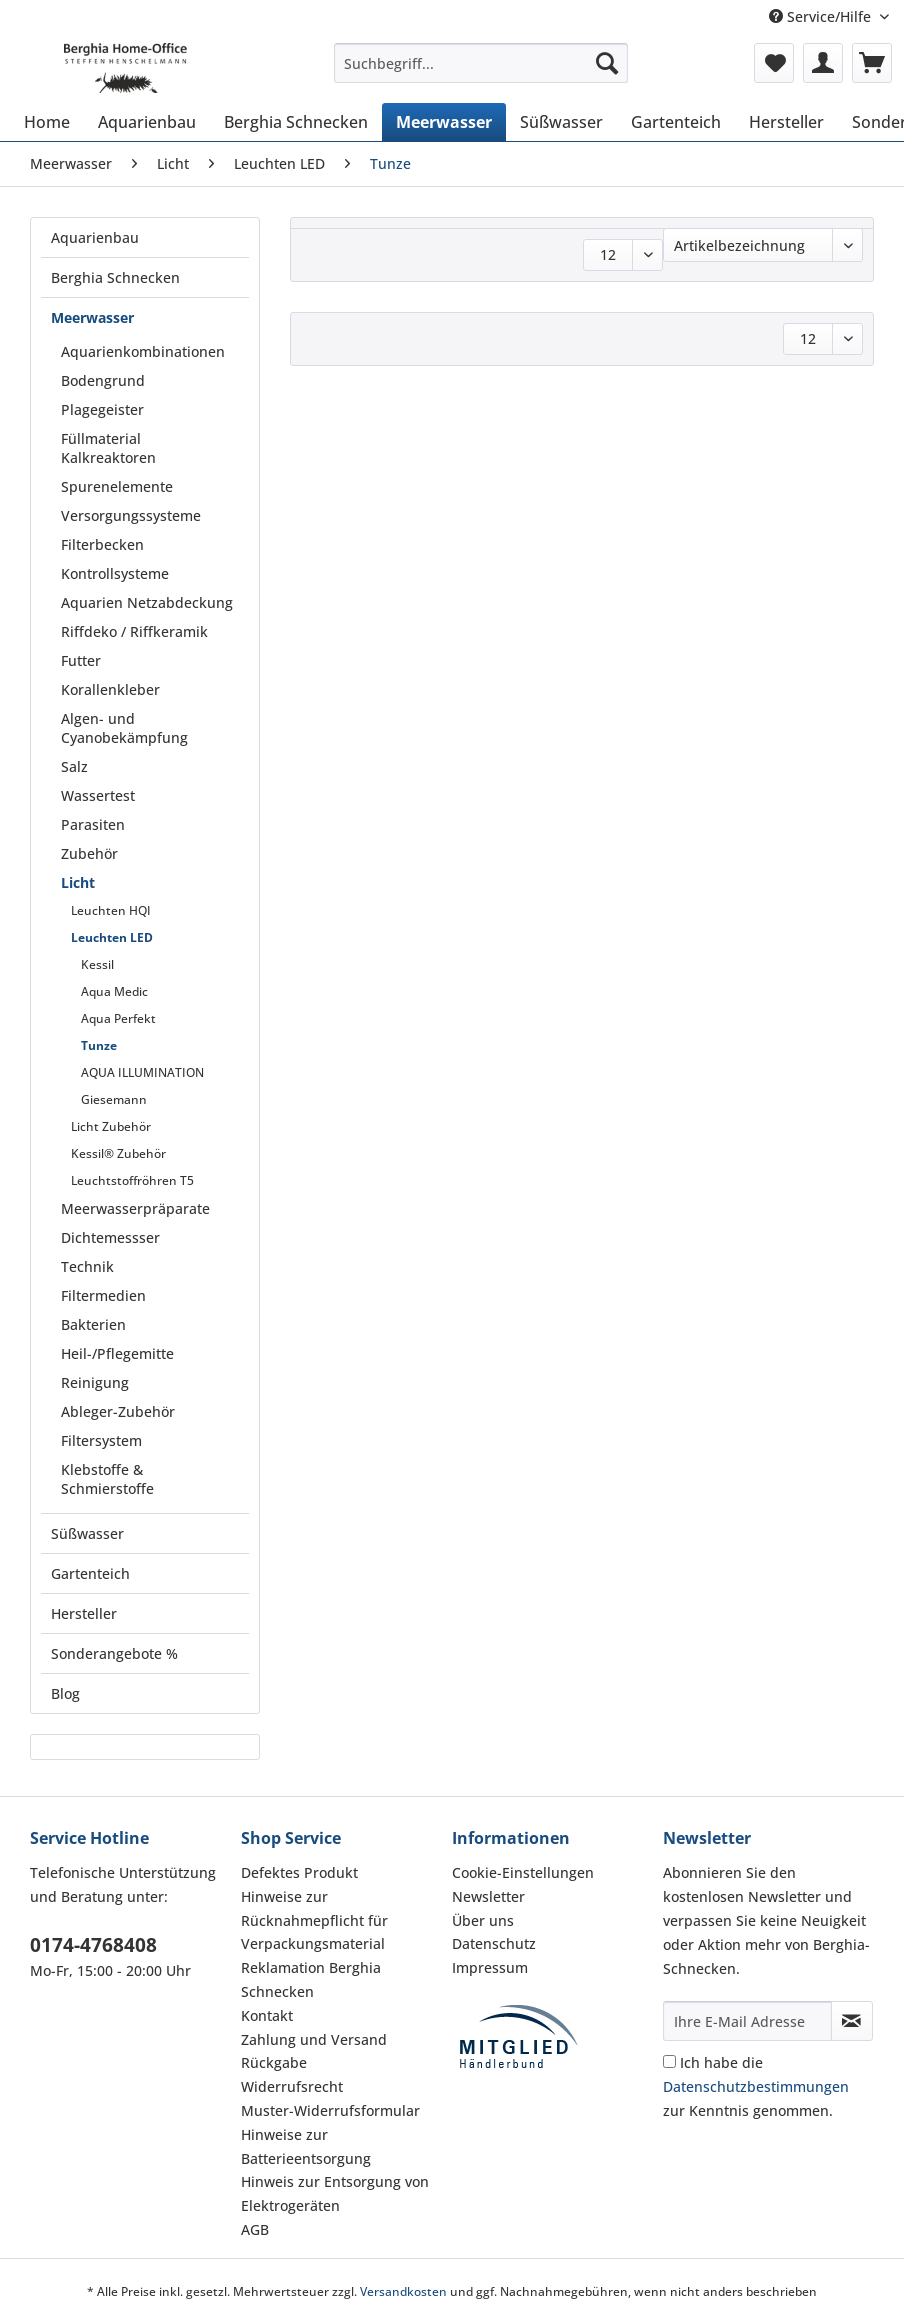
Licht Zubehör (111, 1126)
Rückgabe (274, 2062)
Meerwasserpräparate (135, 1208)
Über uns (483, 1920)
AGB (255, 2229)
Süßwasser (87, 1533)
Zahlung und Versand (314, 2039)
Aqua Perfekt (118, 1018)
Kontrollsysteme (115, 573)
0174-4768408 (93, 1945)
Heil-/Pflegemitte (117, 1353)
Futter (81, 660)
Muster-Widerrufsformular (330, 2110)
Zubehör (89, 853)
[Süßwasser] (561, 122)
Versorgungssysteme (131, 515)
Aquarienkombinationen (143, 351)
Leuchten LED (112, 937)
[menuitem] (481, 72)
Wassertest (98, 795)
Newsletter (488, 1896)
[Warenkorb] (872, 63)
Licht (78, 882)
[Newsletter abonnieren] (852, 2021)
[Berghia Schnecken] (296, 122)
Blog (65, 1693)
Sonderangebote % (114, 1653)
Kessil (97, 964)
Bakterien (93, 1324)
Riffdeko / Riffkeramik (134, 631)
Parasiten (93, 824)
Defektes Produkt (299, 1872)
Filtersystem (101, 1440)
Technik (87, 1266)
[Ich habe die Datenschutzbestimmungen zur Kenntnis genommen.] (669, 2061)
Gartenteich (90, 1573)
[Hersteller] (786, 122)
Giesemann (114, 1099)
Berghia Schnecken (115, 277)
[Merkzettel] (774, 63)
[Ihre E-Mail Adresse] (747, 2021)
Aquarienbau (95, 237)
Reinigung (95, 1382)
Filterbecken (102, 544)
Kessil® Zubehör (118, 1153)
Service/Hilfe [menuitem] (822, 16)
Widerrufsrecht (292, 2086)
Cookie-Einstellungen (523, 1872)
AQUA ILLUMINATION (142, 1072)
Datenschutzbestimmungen (756, 2086)
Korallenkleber (110, 689)
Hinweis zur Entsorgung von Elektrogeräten (335, 2193)
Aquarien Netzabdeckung (147, 602)
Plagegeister (102, 409)
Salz (74, 766)
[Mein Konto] (823, 63)
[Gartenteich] (676, 122)
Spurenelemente (117, 486)
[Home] (47, 122)
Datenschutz (494, 1943)
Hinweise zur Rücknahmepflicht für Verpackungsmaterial (314, 1920)
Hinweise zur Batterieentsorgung (306, 2146)
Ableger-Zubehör (118, 1411)
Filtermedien (103, 1295)
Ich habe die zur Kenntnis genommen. (756, 2086)
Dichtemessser (110, 1237)
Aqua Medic (114, 991)
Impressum (490, 1967)
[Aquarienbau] (147, 122)
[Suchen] (607, 63)
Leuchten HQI (111, 910)
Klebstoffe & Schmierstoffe (107, 1479)
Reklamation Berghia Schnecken (311, 1979)
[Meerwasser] (444, 122)
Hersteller (84, 1613)
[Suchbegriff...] (481, 63)
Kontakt (267, 2015)
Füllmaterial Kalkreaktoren (108, 448)
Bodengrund (103, 380)
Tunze (99, 1045)
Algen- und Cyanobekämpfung (124, 728)
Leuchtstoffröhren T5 (132, 1180)
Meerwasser (92, 317)
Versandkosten (403, 2291)
